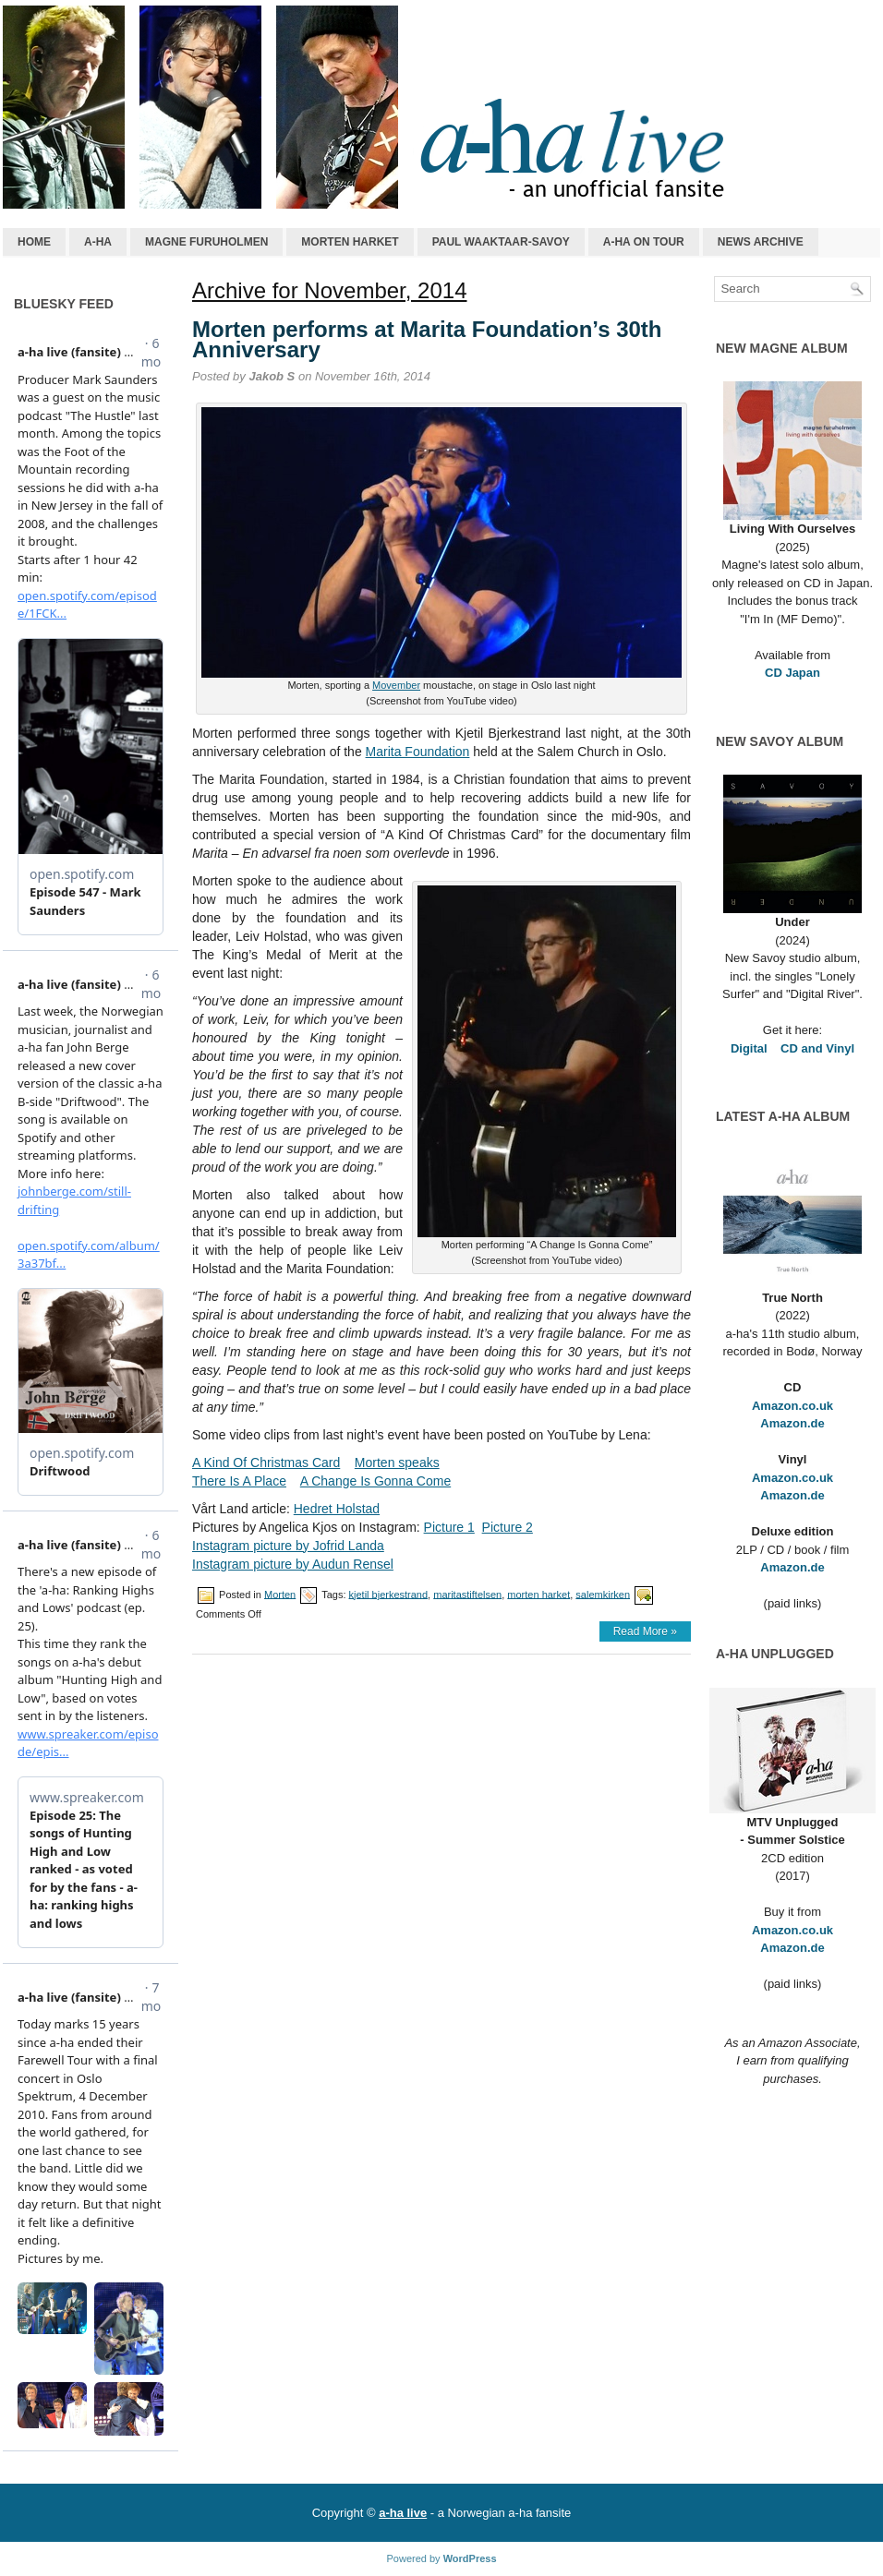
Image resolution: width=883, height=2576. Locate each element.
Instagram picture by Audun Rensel (292, 1564)
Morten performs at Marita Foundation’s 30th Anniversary (427, 339)
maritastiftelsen (467, 1593)
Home (34, 241)
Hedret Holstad (337, 1508)
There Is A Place (239, 1481)
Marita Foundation (418, 751)
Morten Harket (349, 241)
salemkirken (602, 1593)
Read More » (645, 1631)
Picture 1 (449, 1527)
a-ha (98, 241)
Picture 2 (507, 1527)
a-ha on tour (643, 241)
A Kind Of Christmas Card (266, 1462)
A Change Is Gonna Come (375, 1481)
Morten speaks (397, 1462)
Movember (396, 685)
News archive (761, 241)
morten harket (538, 1593)
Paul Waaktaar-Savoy (501, 241)
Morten (280, 1593)
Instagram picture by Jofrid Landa (288, 1545)
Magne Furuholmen (206, 241)
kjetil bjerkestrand (389, 1593)
